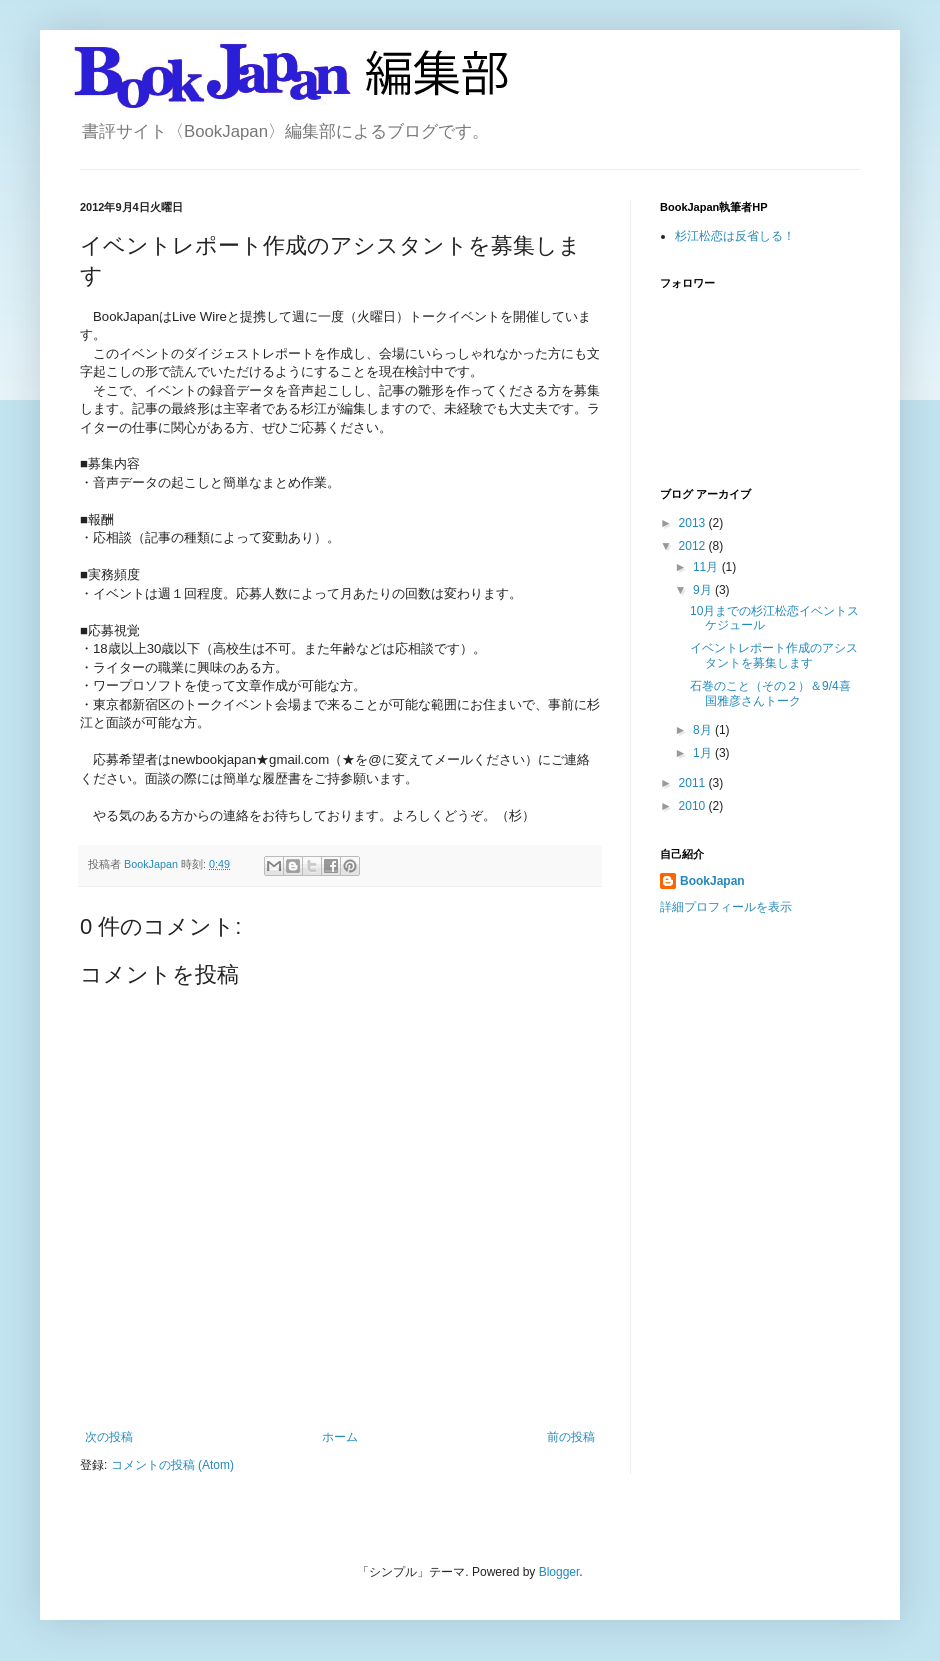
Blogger (559, 1572)
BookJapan (712, 881)
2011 (694, 783)
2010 (694, 806)
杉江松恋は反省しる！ (735, 236)
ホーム (340, 1437)
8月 (704, 730)
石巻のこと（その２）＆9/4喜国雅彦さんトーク (770, 693)
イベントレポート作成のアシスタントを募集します (774, 655)
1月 (704, 753)
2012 (694, 546)
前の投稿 (571, 1437)
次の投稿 (109, 1437)
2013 (694, 523)
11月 (707, 567)
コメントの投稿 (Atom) (172, 1465)
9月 (704, 590)
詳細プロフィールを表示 (726, 907)
